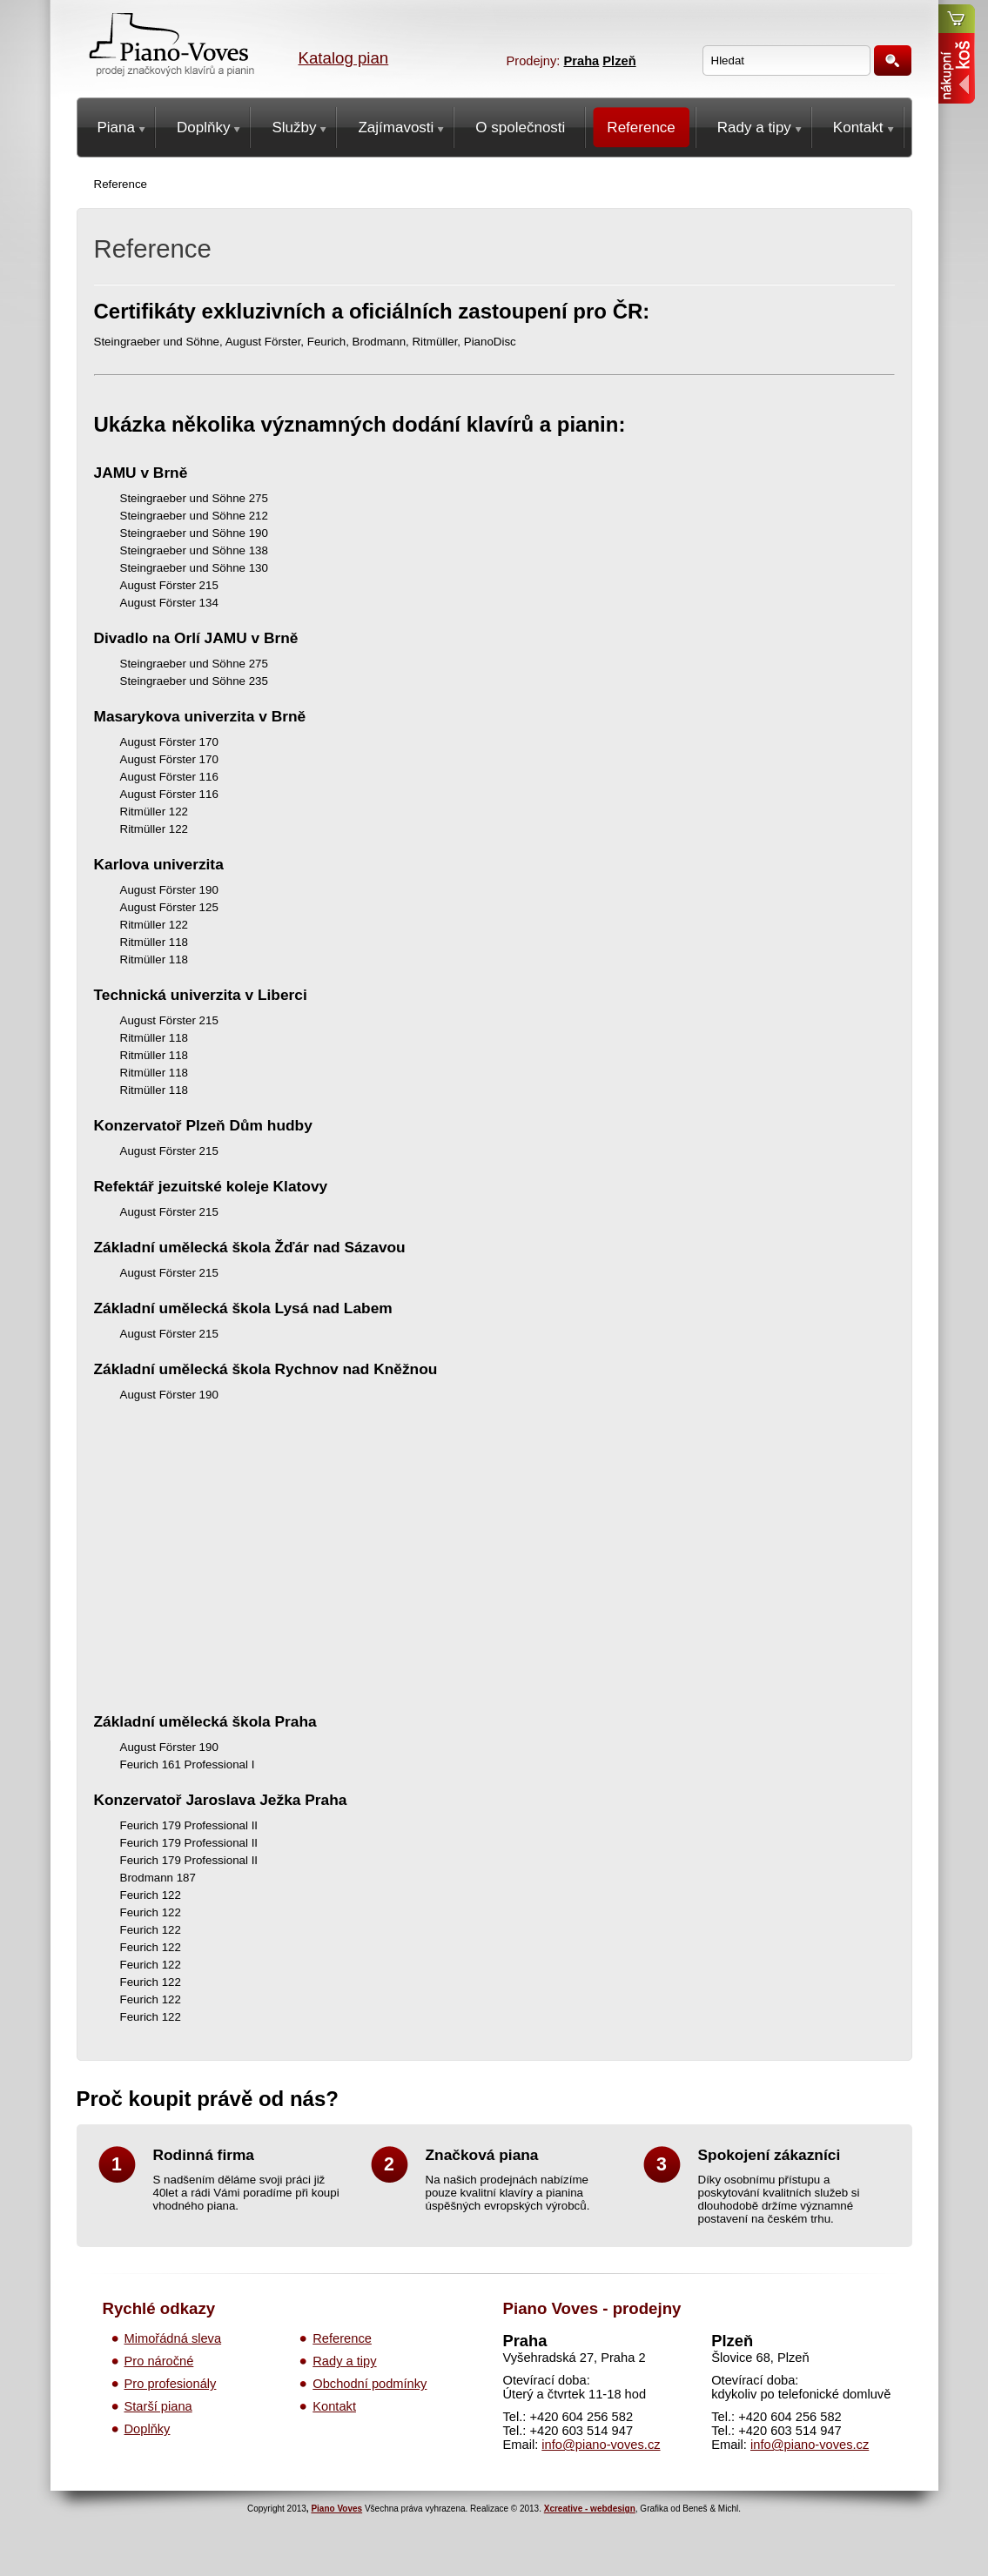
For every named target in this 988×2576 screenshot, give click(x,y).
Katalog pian (344, 58)
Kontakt (334, 2406)
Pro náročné (159, 2361)
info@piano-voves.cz (600, 2445)
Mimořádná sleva (173, 2338)
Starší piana (158, 2406)
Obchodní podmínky (370, 2384)
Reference (342, 2338)
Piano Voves (336, 2508)
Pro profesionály (170, 2384)
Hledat (892, 60)
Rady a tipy (344, 2361)
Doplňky (147, 2429)
